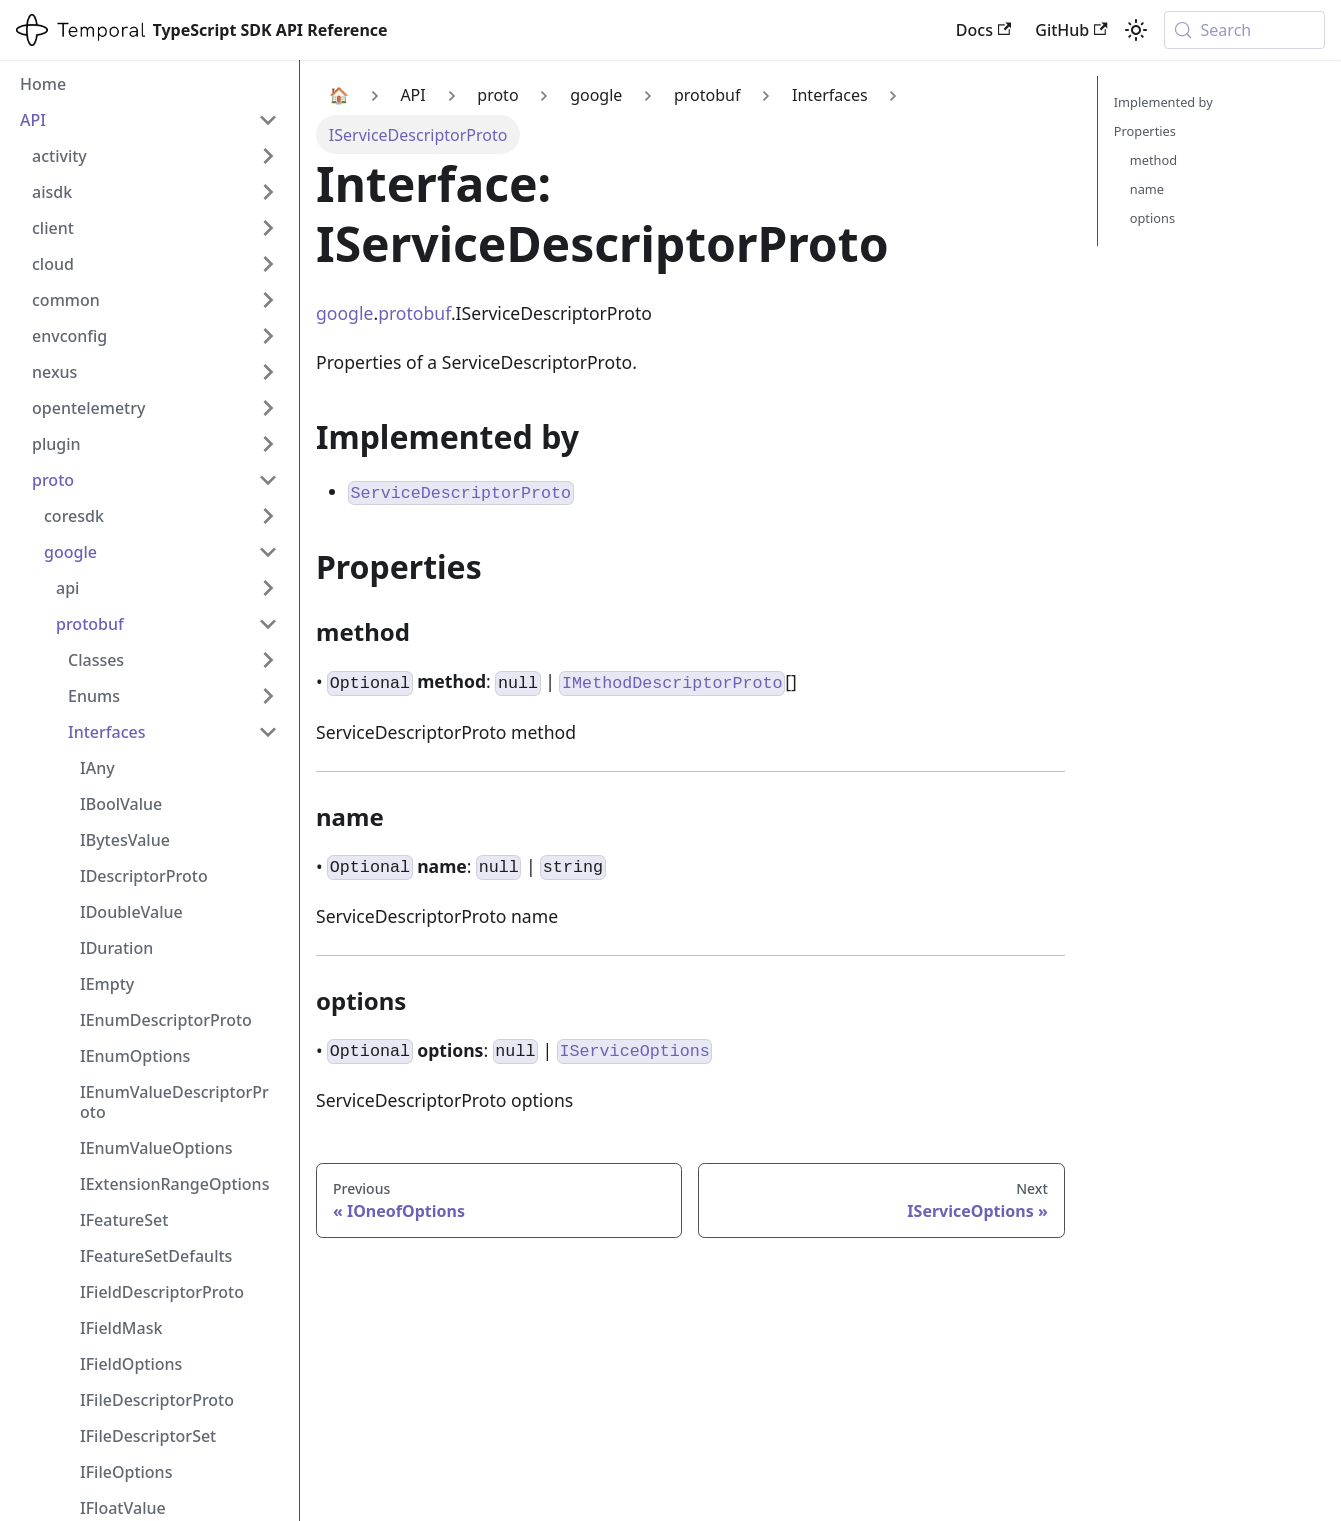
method (1153, 160)
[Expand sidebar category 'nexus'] (268, 372)
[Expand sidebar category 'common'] (268, 300)
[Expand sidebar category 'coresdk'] (268, 516)
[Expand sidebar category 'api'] (268, 588)
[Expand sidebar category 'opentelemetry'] (268, 408)
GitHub (1071, 30)
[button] (173, 660)
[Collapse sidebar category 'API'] (268, 120)
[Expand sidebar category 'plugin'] (268, 444)
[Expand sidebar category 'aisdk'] (268, 192)
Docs (983, 30)
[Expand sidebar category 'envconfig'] (268, 336)
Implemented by (1163, 102)
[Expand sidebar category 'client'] (268, 228)
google (344, 313)
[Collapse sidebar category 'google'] (268, 552)
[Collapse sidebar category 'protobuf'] (268, 624)
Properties (1145, 131)
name (1147, 189)
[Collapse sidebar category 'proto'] (268, 480)
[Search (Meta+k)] (1244, 30)
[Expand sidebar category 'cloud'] (268, 264)
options (1152, 218)
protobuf (414, 313)
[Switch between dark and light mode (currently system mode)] (1136, 30)
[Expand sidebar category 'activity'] (268, 156)
